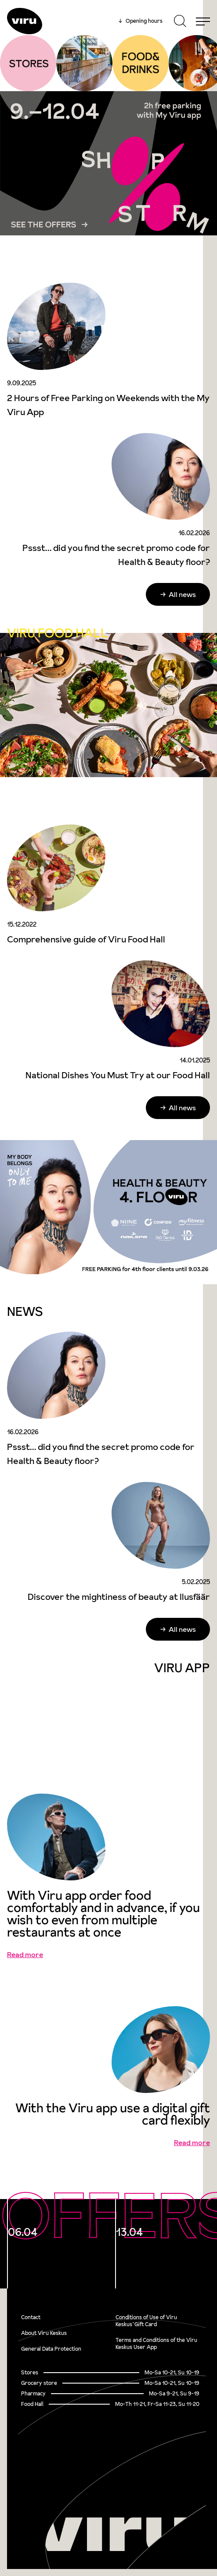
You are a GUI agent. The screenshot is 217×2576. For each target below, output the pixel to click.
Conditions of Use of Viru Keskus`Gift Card (146, 2320)
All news (182, 594)
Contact (30, 2317)
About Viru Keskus (44, 2333)
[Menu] (203, 21)
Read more (25, 1954)
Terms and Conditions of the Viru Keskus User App (156, 2343)
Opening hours (141, 21)
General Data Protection (51, 2348)
